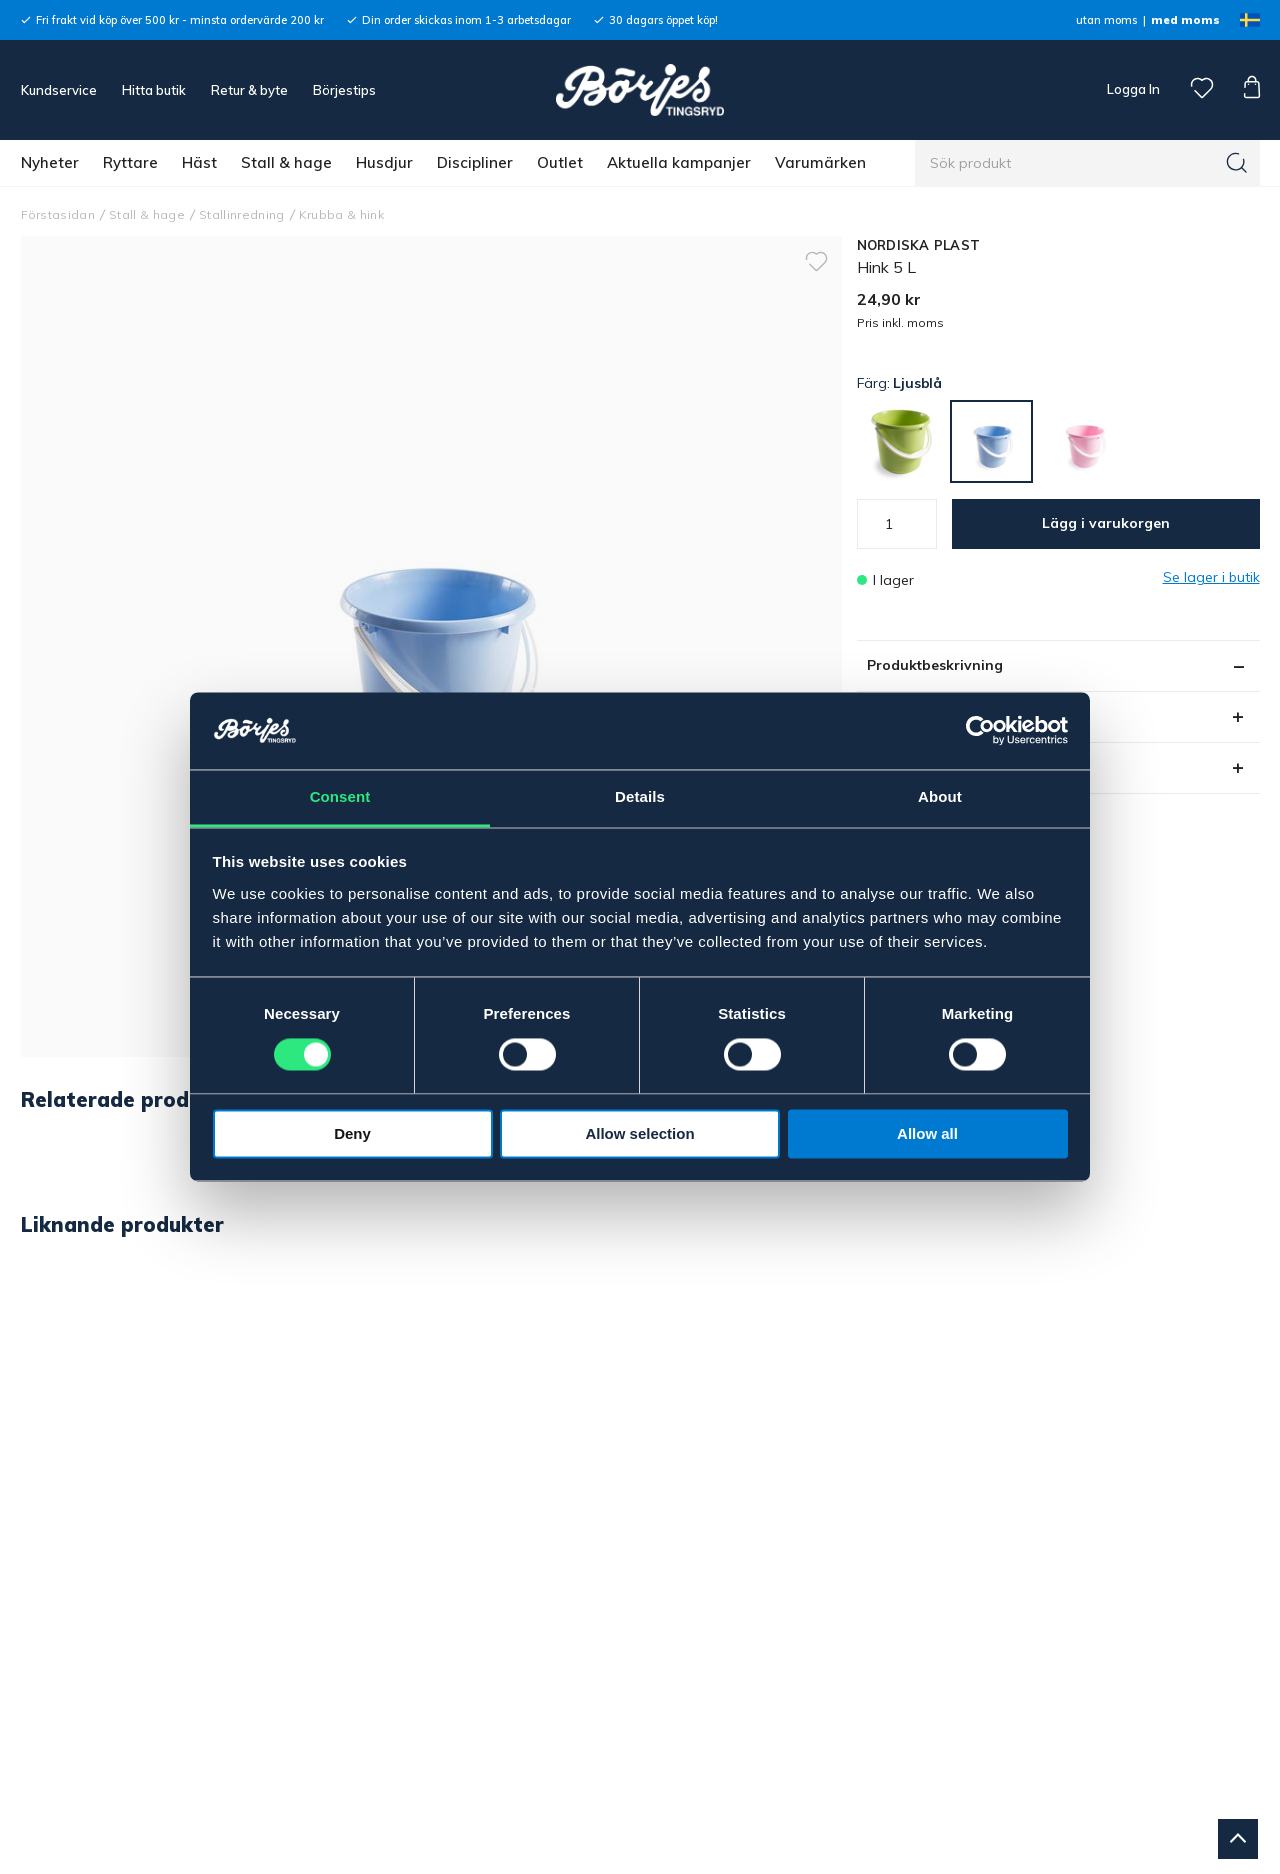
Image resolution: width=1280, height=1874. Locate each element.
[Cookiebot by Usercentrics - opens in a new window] (980, 731)
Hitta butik (154, 90)
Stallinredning (242, 214)
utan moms (1106, 20)
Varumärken (820, 162)
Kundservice (59, 90)
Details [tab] (640, 796)
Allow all (927, 1133)
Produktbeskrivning (935, 665)
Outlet (560, 162)
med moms (1185, 20)
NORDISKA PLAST (919, 245)
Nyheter (50, 162)
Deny (352, 1133)
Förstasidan (58, 214)
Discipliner (475, 162)
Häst (199, 162)
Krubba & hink (341, 214)
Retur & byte (249, 90)
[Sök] (1237, 163)
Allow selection (639, 1133)
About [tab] (940, 796)
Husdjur (384, 162)
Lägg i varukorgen (1106, 523)
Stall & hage (286, 162)
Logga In (1132, 89)
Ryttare (130, 162)
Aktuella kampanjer (679, 162)
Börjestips (344, 90)
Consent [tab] (340, 796)
